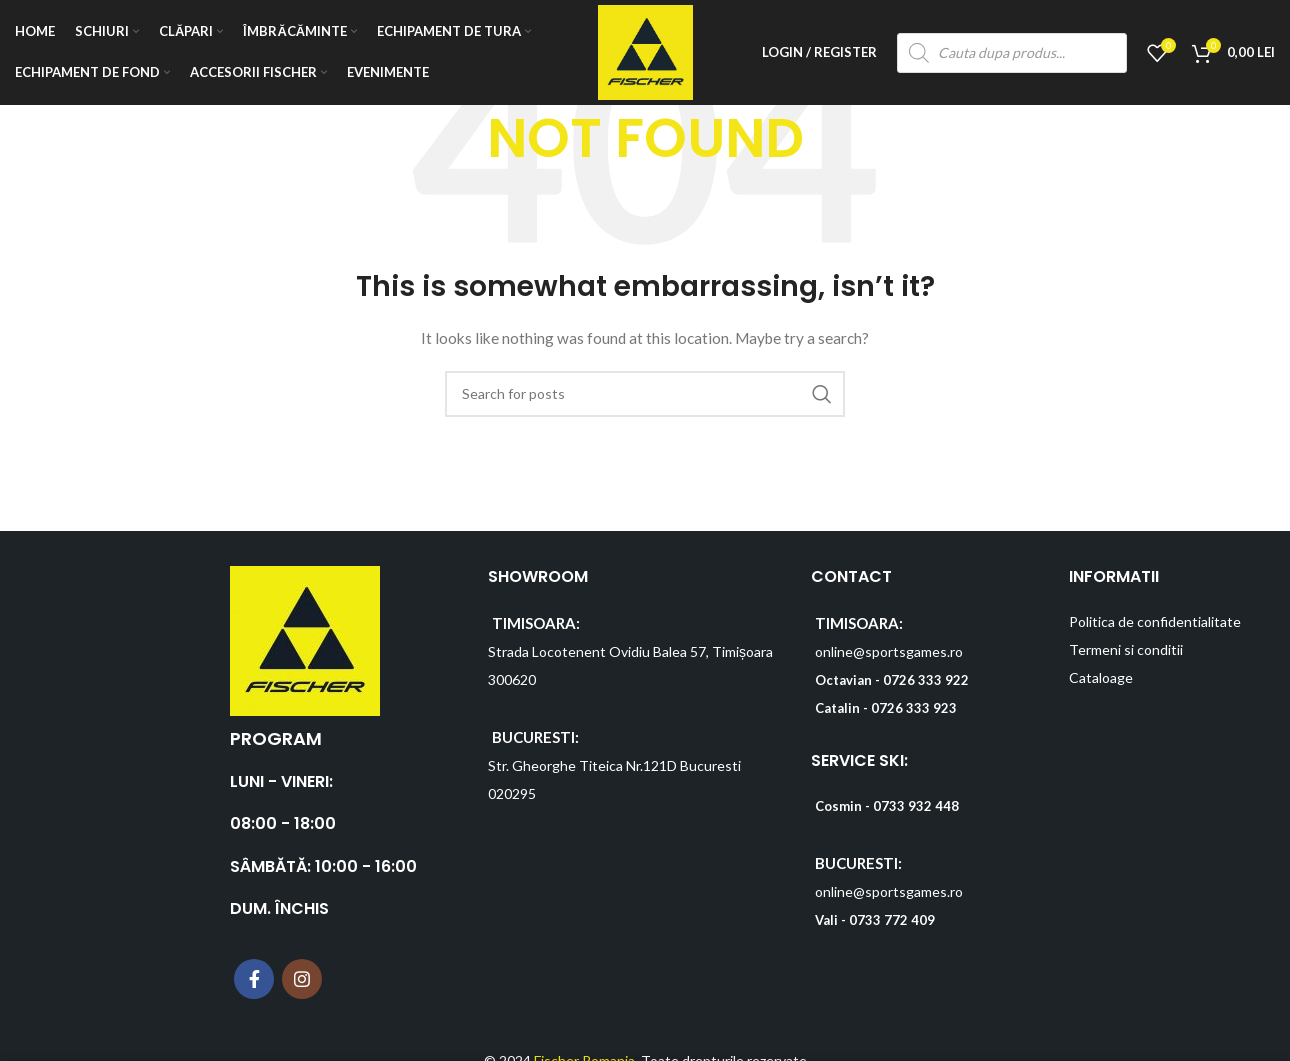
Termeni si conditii (1126, 649)
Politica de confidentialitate (1155, 621)
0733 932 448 (916, 806)
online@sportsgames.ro (889, 651)
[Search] (645, 394)
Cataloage (1101, 677)
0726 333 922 (926, 680)
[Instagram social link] (302, 979)
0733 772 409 (892, 920)
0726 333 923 (914, 708)
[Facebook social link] (254, 979)
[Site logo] (645, 50)
